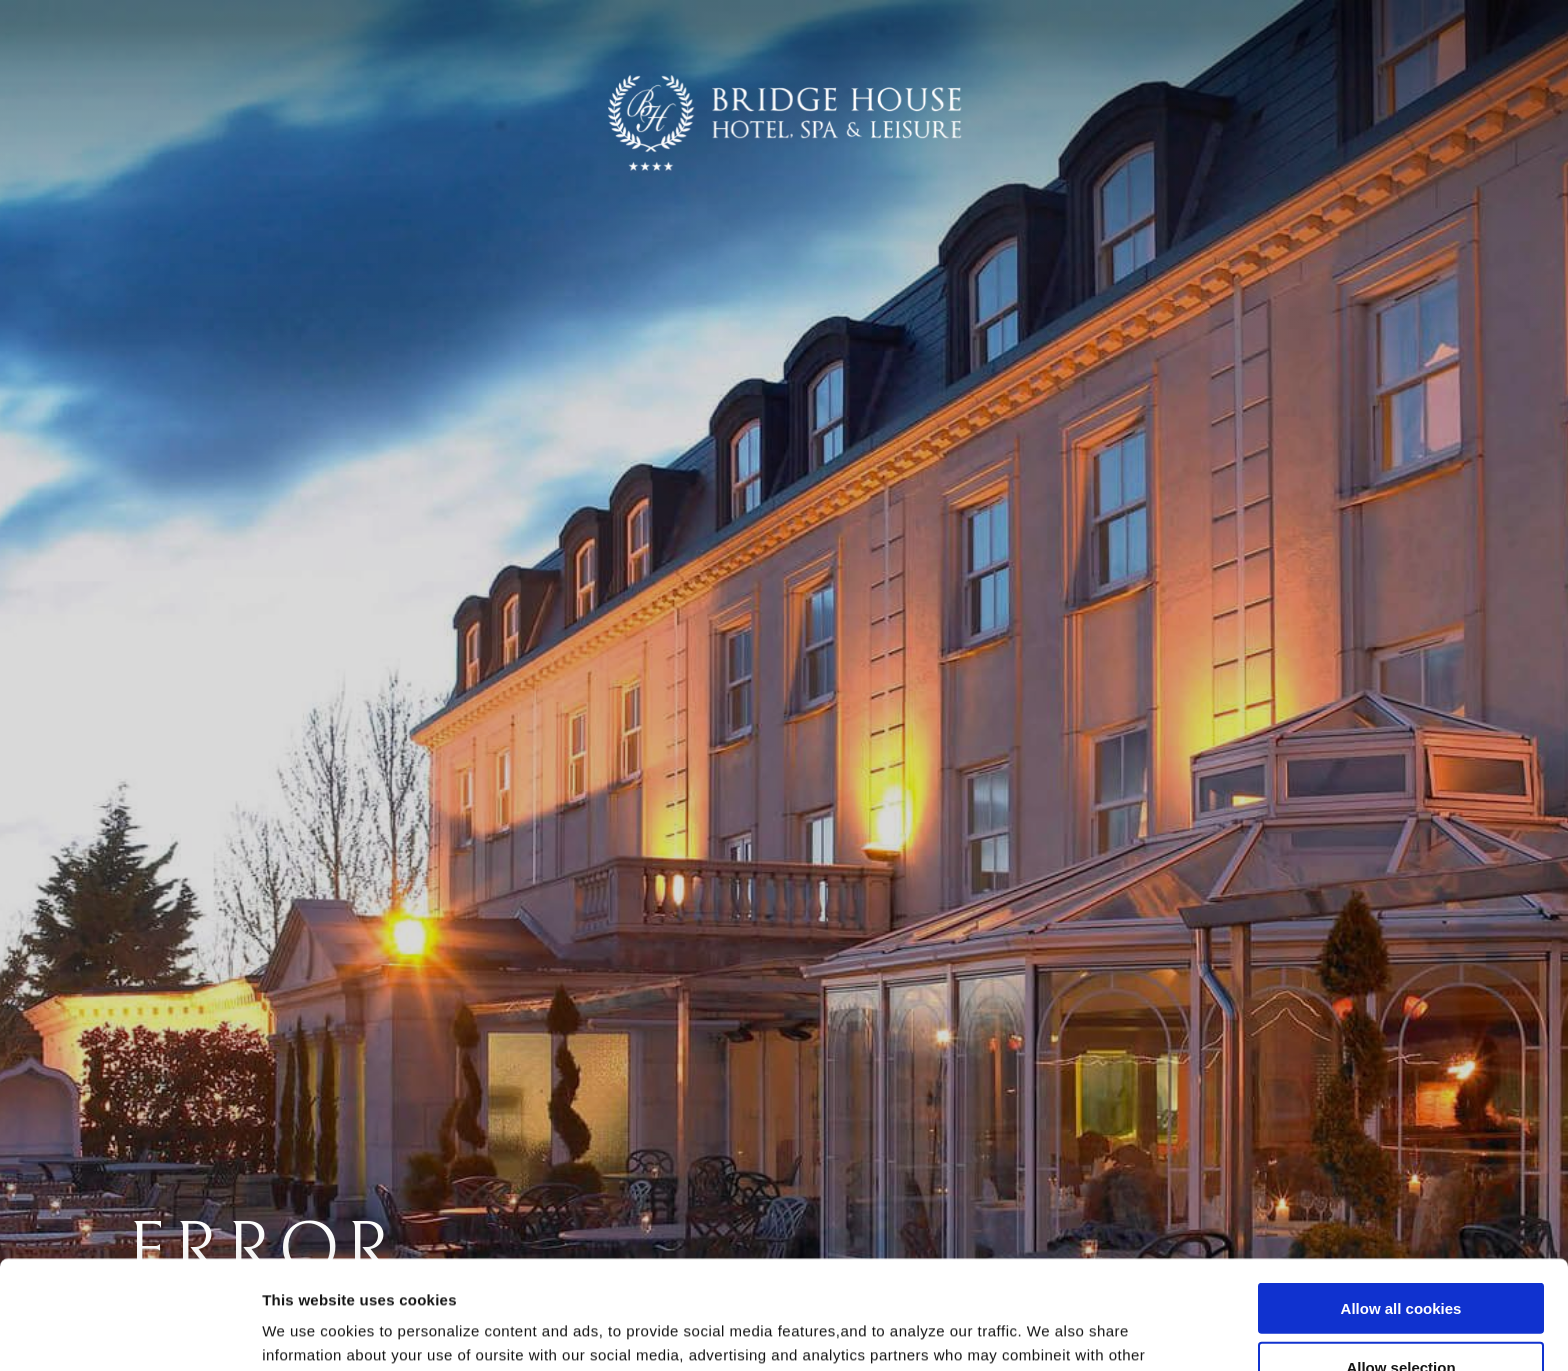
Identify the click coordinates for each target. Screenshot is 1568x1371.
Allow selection (1400, 1254)
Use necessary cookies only (1401, 1313)
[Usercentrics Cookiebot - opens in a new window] (129, 1332)
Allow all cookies (1401, 1195)
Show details (1049, 1331)
